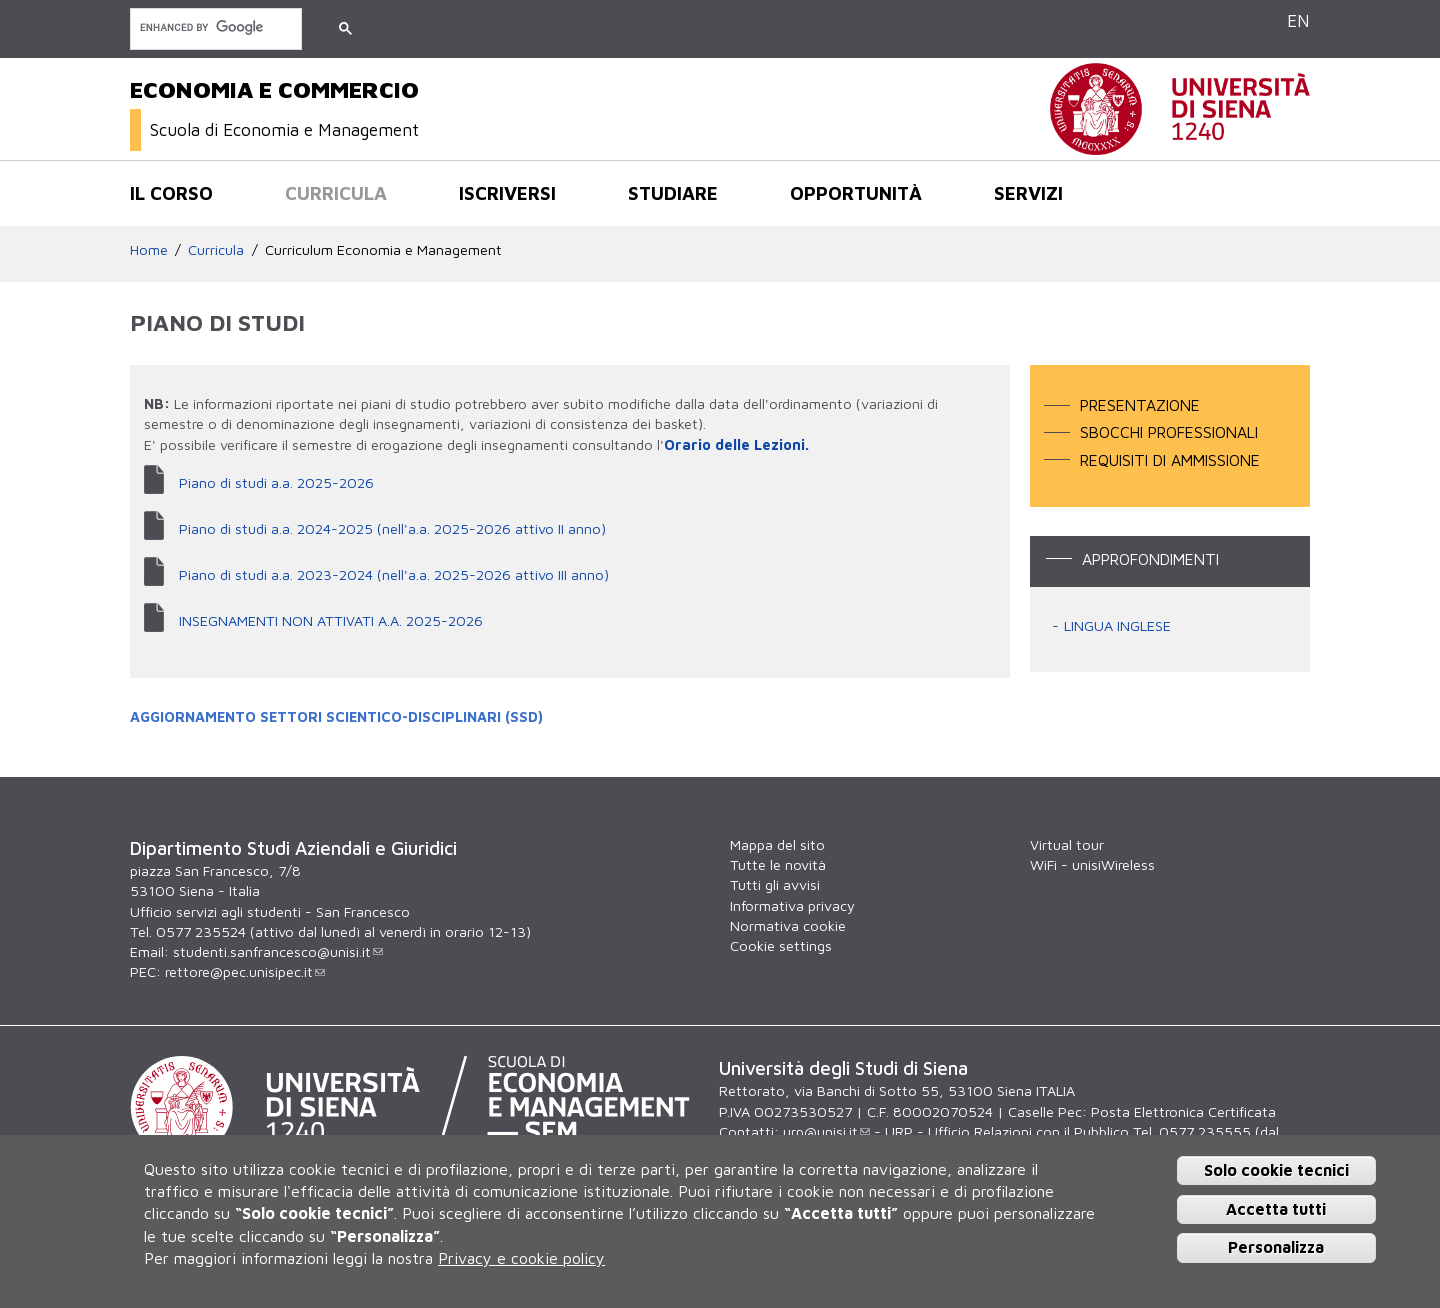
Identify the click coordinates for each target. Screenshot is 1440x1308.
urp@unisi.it (826, 1131)
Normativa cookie (788, 925)
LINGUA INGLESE (1117, 625)
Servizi (1028, 193)
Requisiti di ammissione (1170, 460)
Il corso (171, 193)
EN (1298, 20)
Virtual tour (1067, 844)
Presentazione (1140, 405)
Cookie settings (781, 945)
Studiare (673, 193)
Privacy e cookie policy (521, 1258)
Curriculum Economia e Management (383, 249)
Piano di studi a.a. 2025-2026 (276, 482)
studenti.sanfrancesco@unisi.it (278, 951)
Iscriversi (507, 193)
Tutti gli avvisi (775, 884)
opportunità (856, 193)
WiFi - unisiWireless (1092, 864)
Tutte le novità (778, 864)
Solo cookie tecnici (1276, 1170)
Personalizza (1276, 1248)
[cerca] (214, 27)
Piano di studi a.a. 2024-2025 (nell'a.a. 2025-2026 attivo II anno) (392, 528)
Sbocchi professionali (1169, 432)
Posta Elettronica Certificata (1183, 1111)
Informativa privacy (792, 905)
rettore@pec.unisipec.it (245, 971)
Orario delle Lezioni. (736, 444)
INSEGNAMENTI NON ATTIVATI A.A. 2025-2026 (331, 620)
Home (149, 249)
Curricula (336, 193)
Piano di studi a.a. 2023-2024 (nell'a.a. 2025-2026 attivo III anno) (394, 574)
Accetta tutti (1276, 1209)
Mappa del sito (777, 844)
